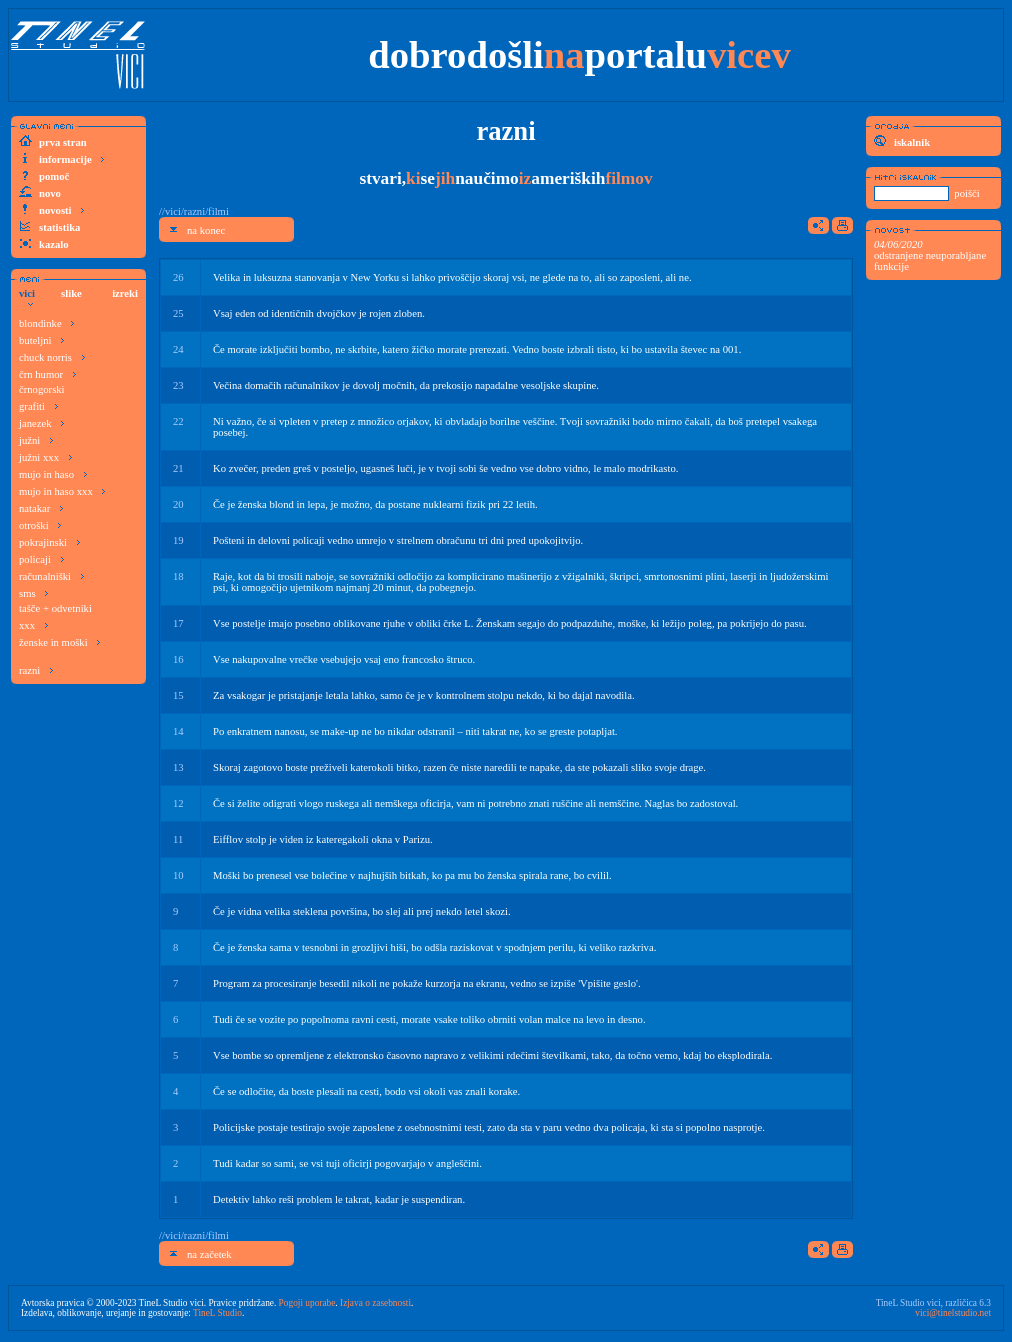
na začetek (199, 1253)
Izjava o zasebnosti (375, 1303)
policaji (42, 558)
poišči (966, 193)
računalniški (52, 575)
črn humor (48, 373)
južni (36, 439)
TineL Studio (217, 1313)
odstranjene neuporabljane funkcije (930, 255)
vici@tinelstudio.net (953, 1313)
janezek (42, 422)
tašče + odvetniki (55, 608)
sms (34, 592)
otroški (40, 524)
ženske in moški (60, 641)
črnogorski (42, 389)
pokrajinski (50, 541)
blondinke (47, 322)
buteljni (42, 339)
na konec (196, 229)
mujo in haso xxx (62, 490)
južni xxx (46, 456)
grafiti (39, 405)
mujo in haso (53, 473)
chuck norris (52, 356)
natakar (41, 507)
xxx (34, 624)
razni (36, 669)
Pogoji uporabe (307, 1303)
